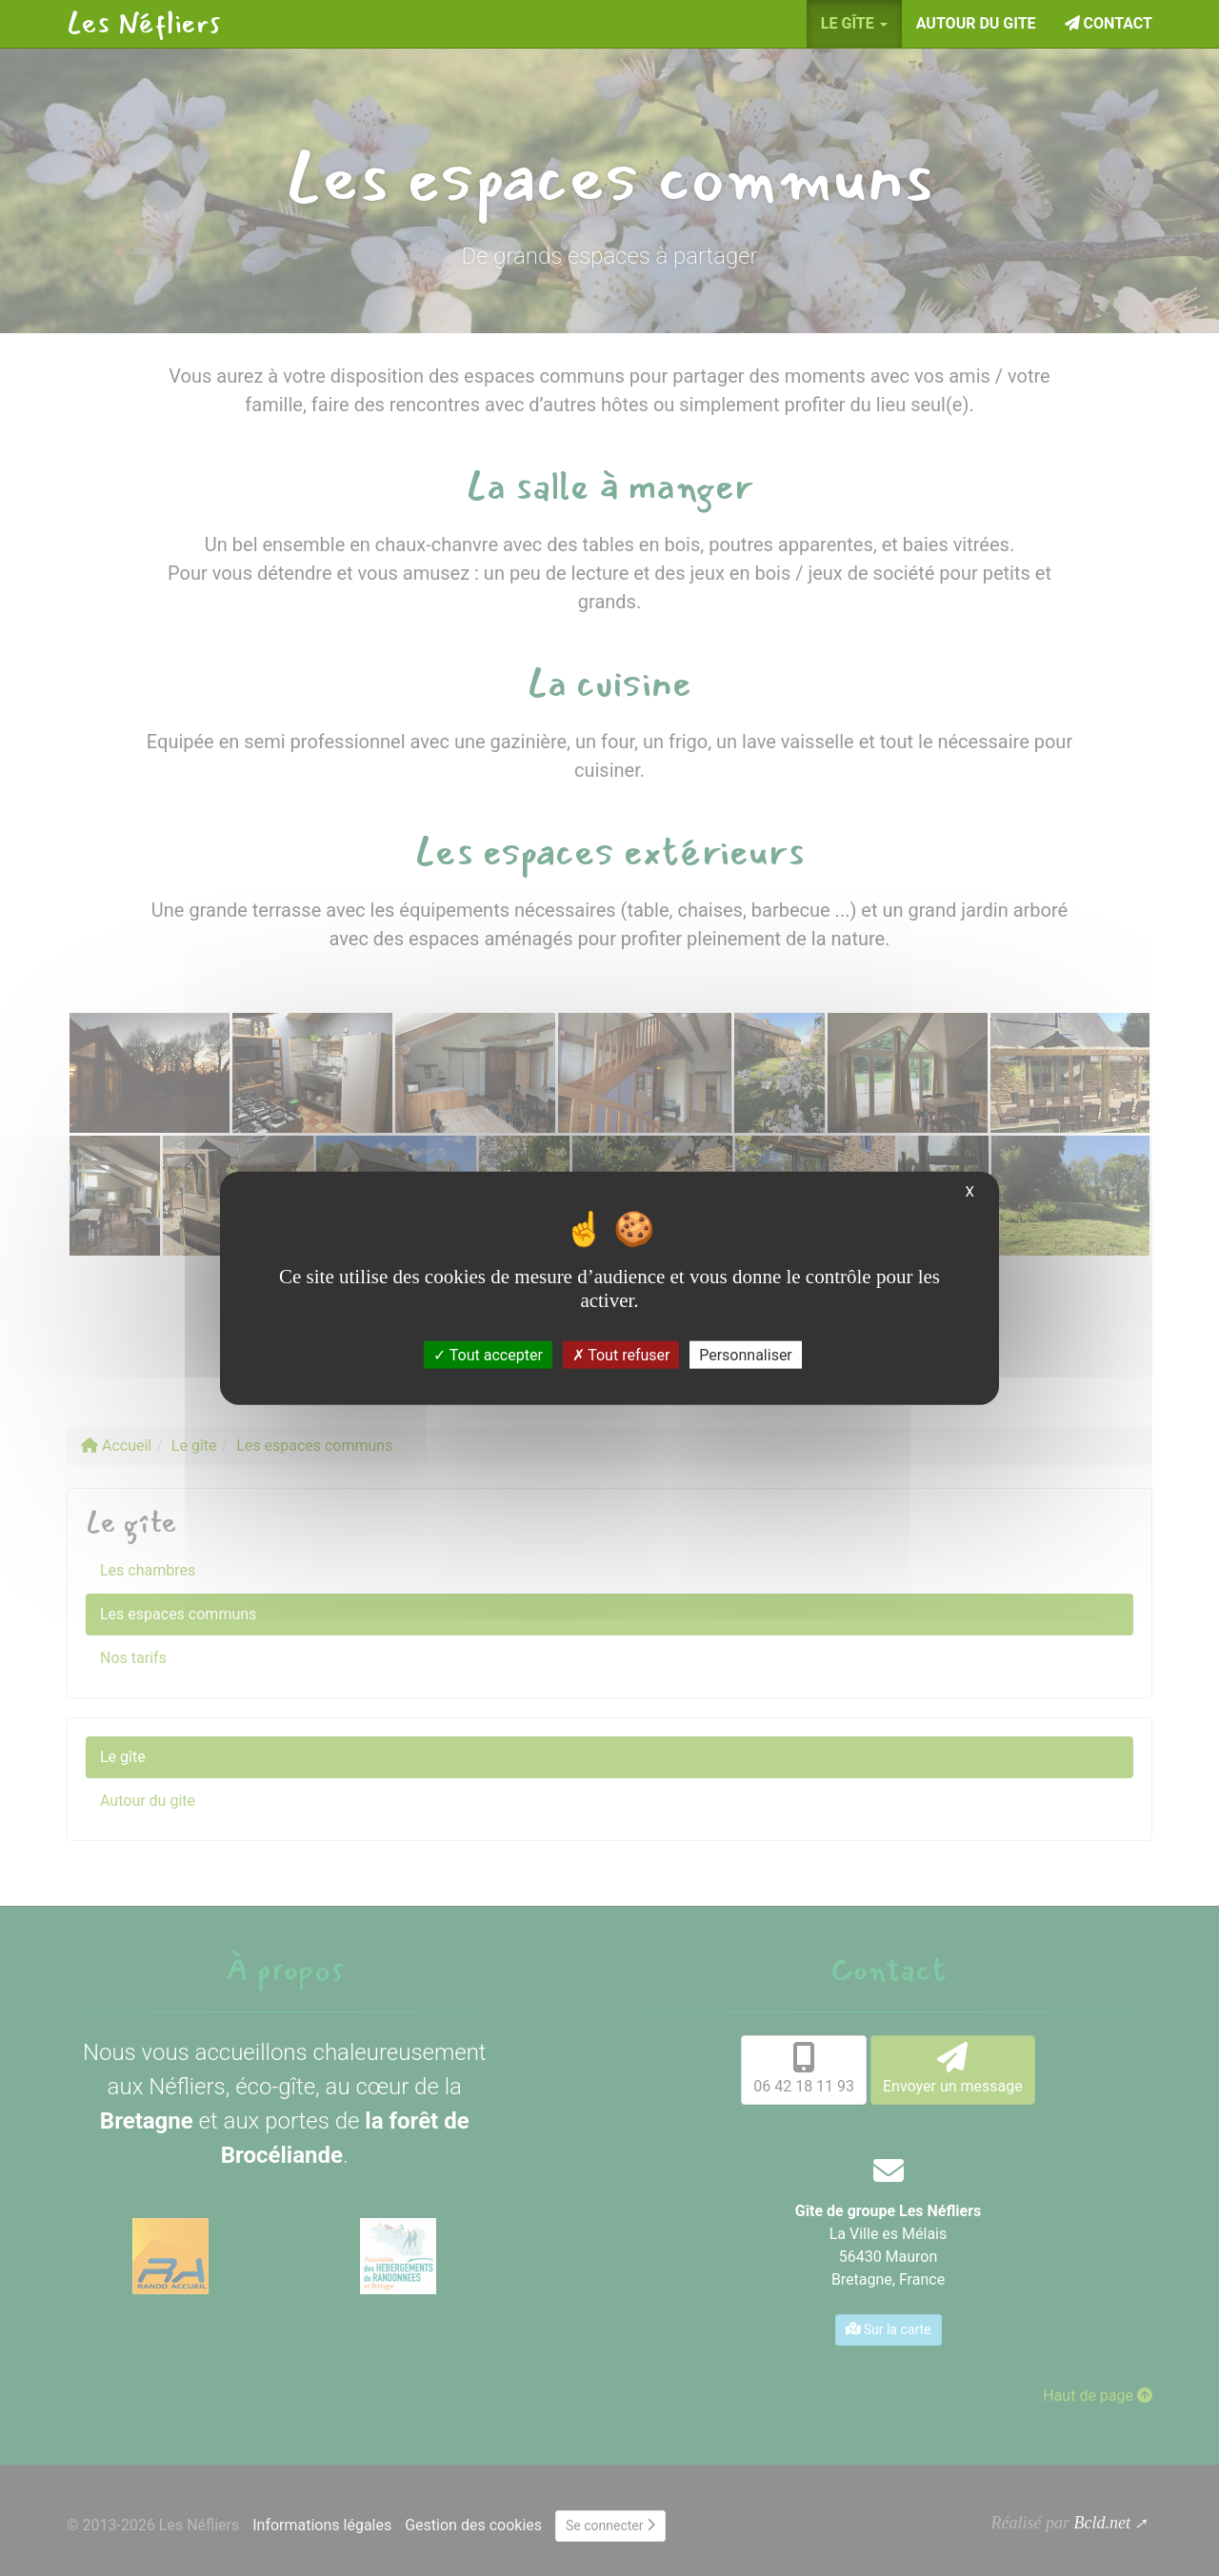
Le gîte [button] (854, 23)
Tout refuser (621, 1354)
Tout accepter (488, 1354)
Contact (1108, 23)
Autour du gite (976, 23)
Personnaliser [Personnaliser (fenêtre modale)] (745, 1354)
